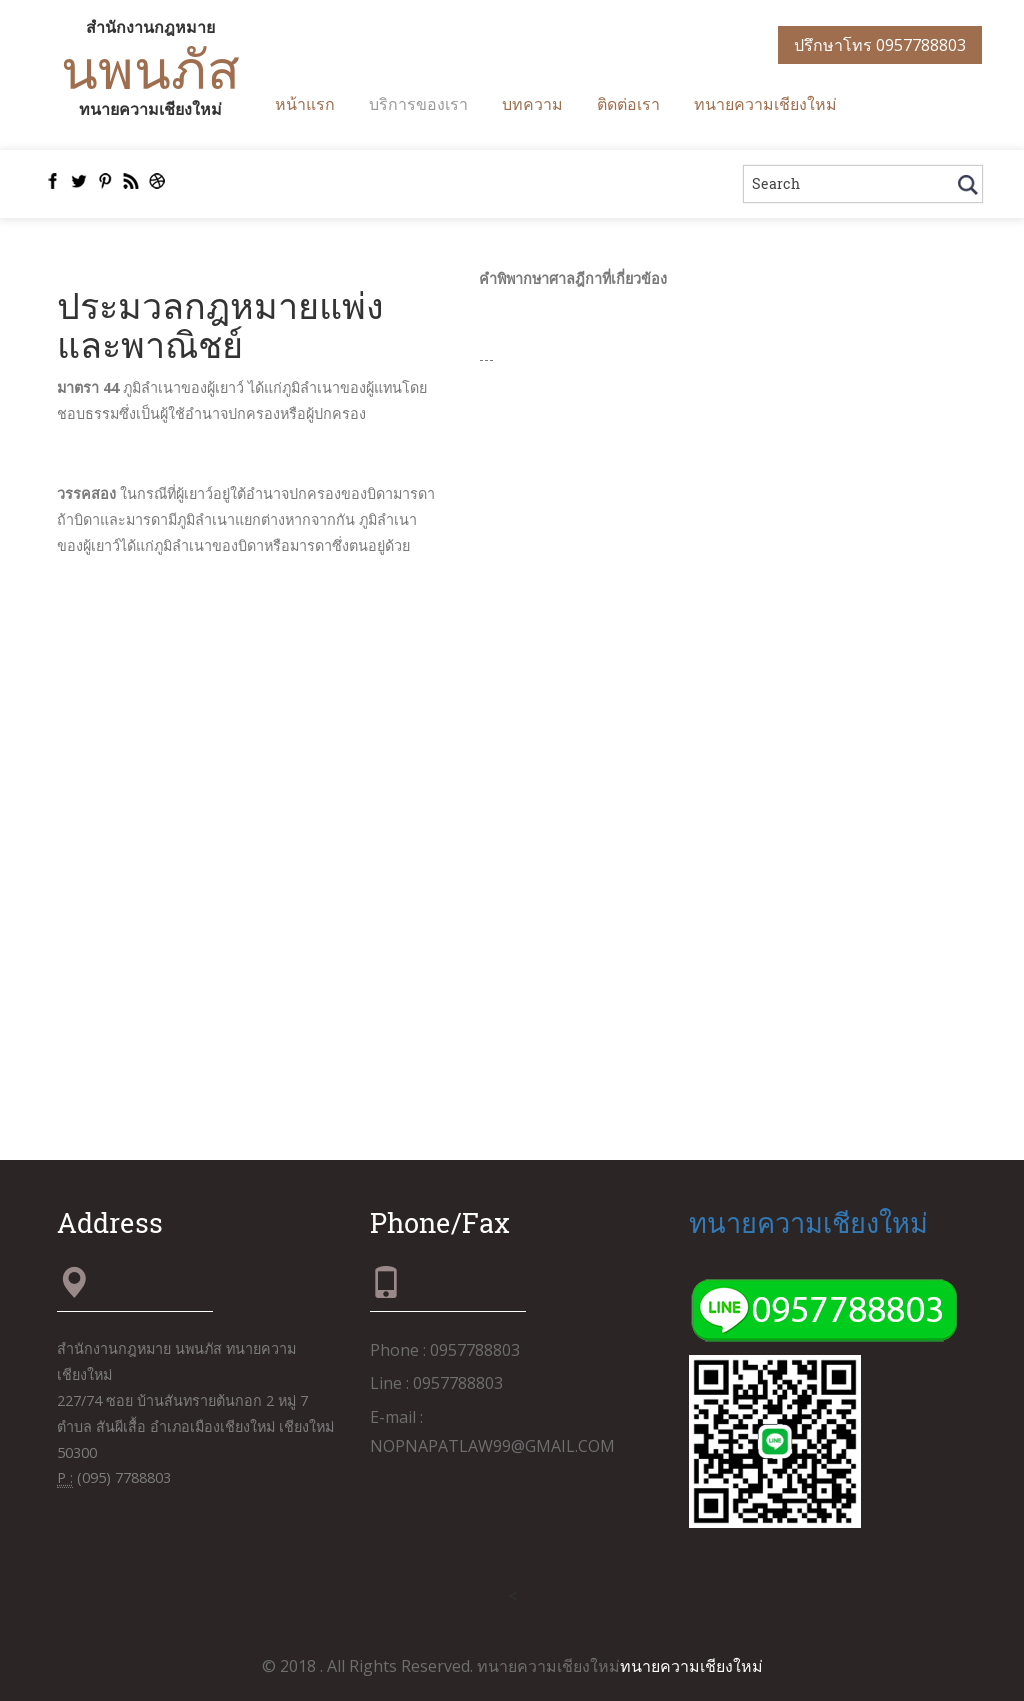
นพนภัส (150, 68)
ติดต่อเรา (628, 103)
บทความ (532, 103)
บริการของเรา (418, 103)
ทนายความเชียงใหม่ (765, 103)
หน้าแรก (305, 103)
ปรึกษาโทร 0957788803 (880, 45)
